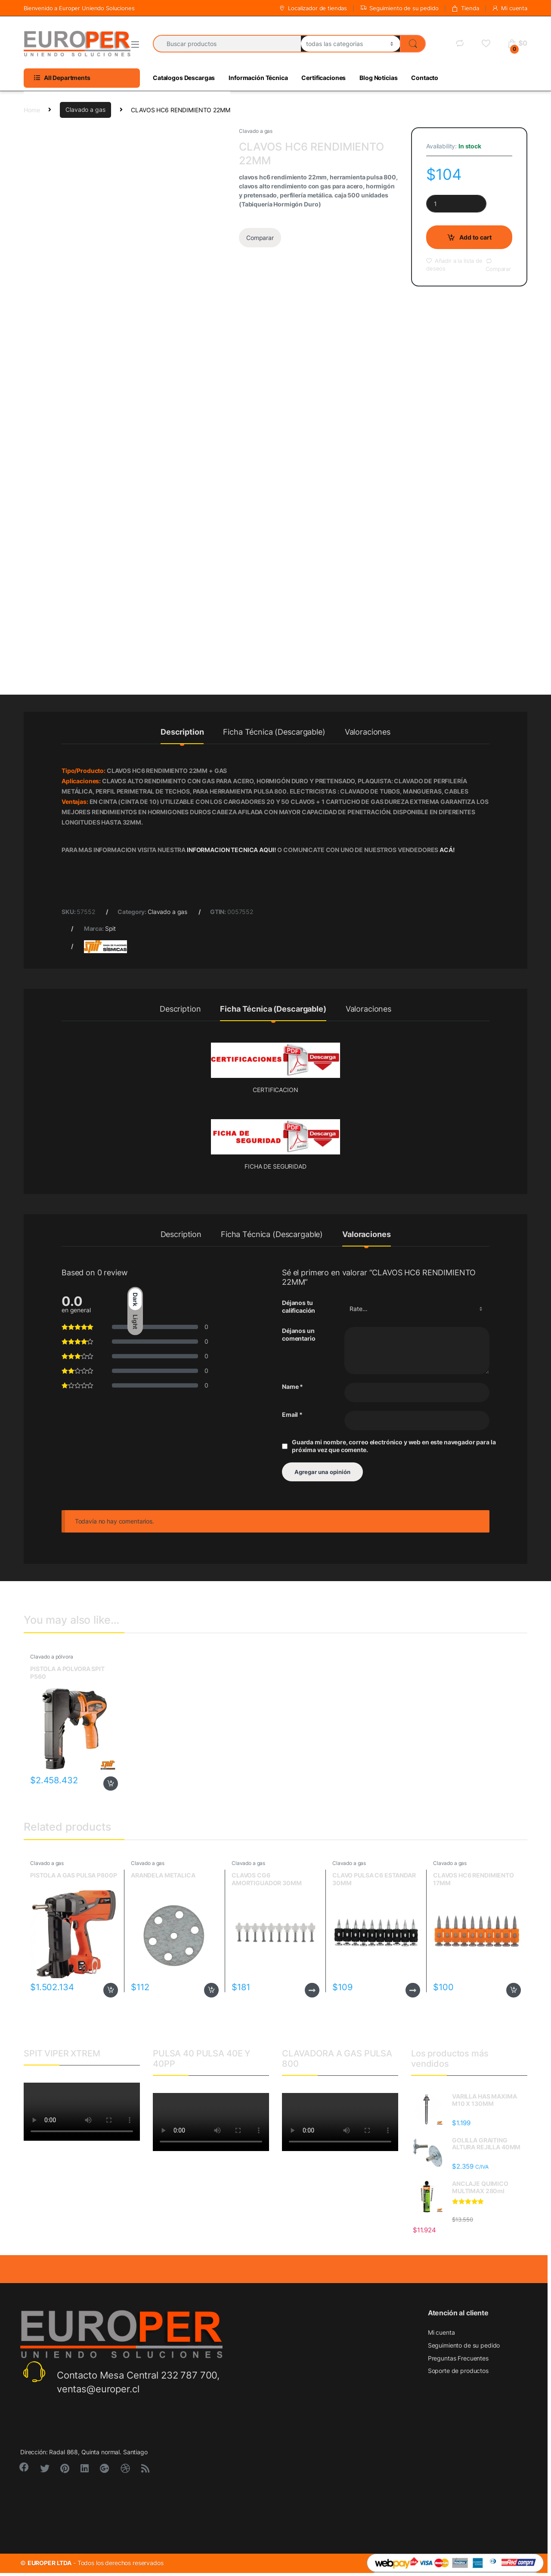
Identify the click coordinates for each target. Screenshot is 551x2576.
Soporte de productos (458, 2370)
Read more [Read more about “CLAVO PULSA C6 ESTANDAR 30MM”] (413, 1990)
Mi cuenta (509, 8)
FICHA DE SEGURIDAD (275, 1166)
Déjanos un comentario (299, 1334)
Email (292, 1414)
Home (32, 109)
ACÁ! (447, 849)
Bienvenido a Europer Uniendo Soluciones (79, 8)
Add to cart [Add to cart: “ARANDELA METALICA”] (211, 1990)
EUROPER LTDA (49, 2563)
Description (182, 732)
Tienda (465, 8)
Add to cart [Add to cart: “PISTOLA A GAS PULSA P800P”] (110, 1990)
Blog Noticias (378, 77)
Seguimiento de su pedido (399, 8)
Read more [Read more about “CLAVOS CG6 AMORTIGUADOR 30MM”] (312, 1990)
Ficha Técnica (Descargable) (274, 732)
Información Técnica (258, 77)
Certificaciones (323, 77)
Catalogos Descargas (184, 77)
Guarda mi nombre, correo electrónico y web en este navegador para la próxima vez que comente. (393, 1445)
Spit (110, 928)
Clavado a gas (85, 109)
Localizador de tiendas (313, 8)
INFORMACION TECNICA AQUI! (232, 849)
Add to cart (475, 237)
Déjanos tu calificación (298, 1306)
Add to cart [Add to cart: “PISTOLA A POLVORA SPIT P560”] (110, 1783)
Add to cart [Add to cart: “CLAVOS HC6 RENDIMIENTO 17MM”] (513, 1990)
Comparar (260, 237)
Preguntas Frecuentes (458, 2358)
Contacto (424, 77)
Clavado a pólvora (51, 1656)
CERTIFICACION (275, 1089)
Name (292, 1386)
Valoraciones (367, 732)
